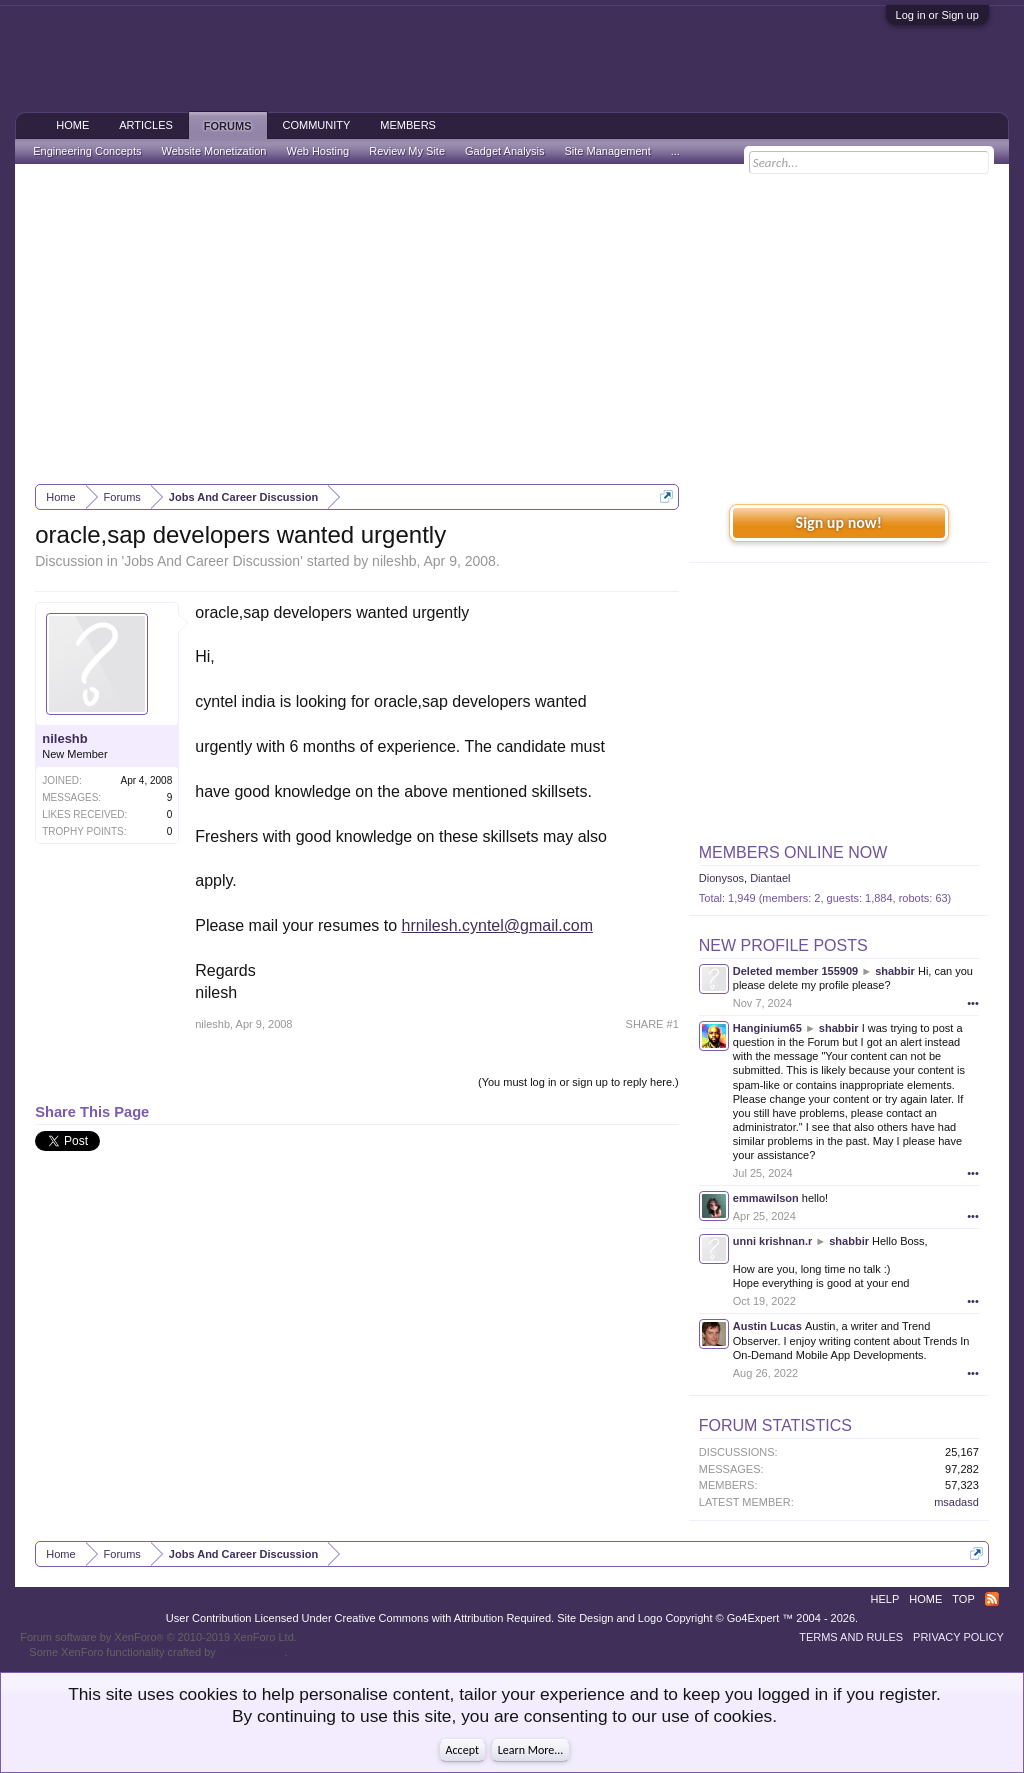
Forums (228, 126)
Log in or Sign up (937, 15)
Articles (146, 125)
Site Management (608, 151)
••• (973, 1003)
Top (963, 1599)
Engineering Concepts (87, 151)
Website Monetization (213, 151)
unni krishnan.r (772, 1241)
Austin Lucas (767, 1326)
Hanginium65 (767, 1028)
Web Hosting (317, 151)
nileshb (394, 561)
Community (317, 125)
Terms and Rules (851, 1637)
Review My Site (407, 151)
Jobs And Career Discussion (212, 561)
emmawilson (766, 1198)
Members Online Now (793, 852)
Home (72, 125)
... (675, 151)
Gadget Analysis (505, 151)
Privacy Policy (958, 1637)
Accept (462, 1750)
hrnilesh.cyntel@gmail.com (497, 925)
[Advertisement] (512, 324)
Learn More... (531, 1750)
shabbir (895, 971)
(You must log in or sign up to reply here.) (578, 1082)
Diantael (770, 878)
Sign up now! (839, 522)
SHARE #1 (652, 1024)
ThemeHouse (252, 1652)
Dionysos (721, 878)
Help (885, 1599)
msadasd (956, 1502)
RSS (992, 1599)
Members (408, 125)
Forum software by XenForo (158, 1637)
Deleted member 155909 (795, 971)
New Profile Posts (783, 945)
